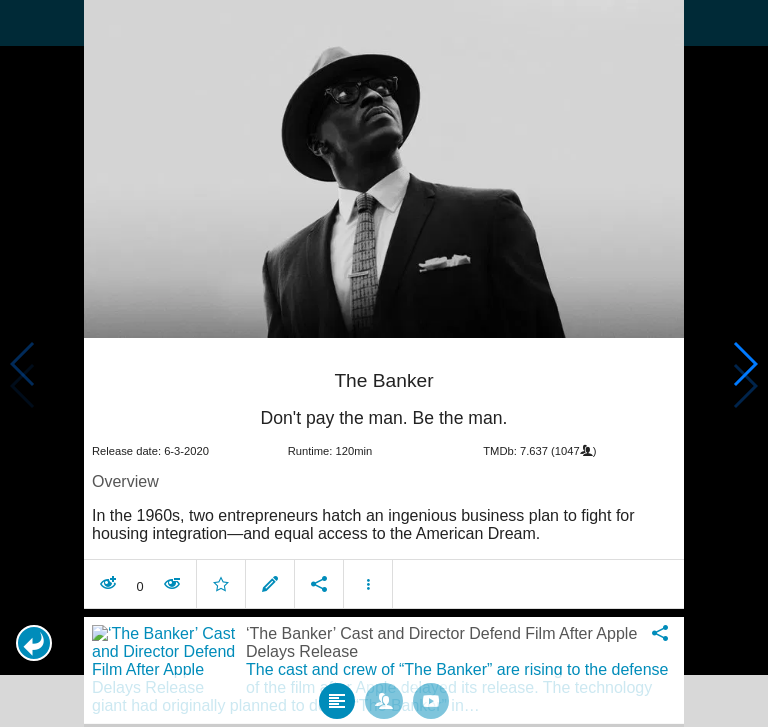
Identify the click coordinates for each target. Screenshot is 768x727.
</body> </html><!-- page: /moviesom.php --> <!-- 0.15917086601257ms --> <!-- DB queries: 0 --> (384, 363)
